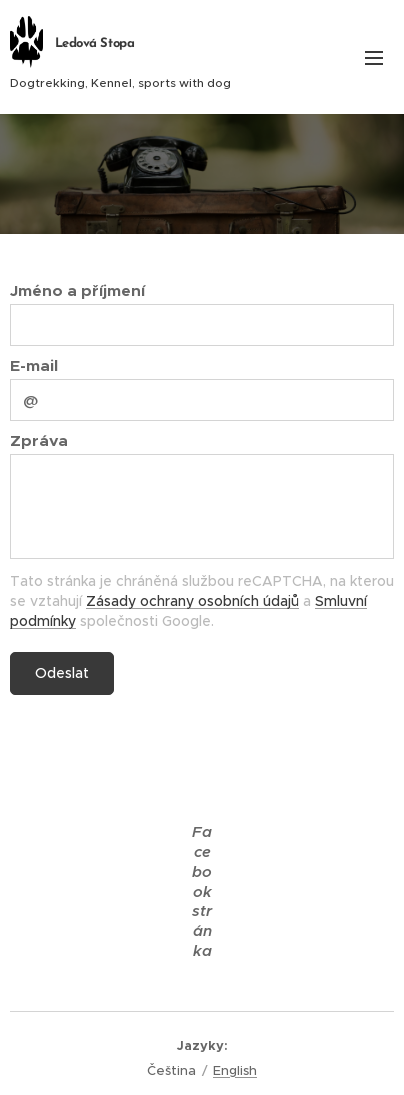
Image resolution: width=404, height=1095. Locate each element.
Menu (374, 58)
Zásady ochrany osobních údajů (192, 601)
